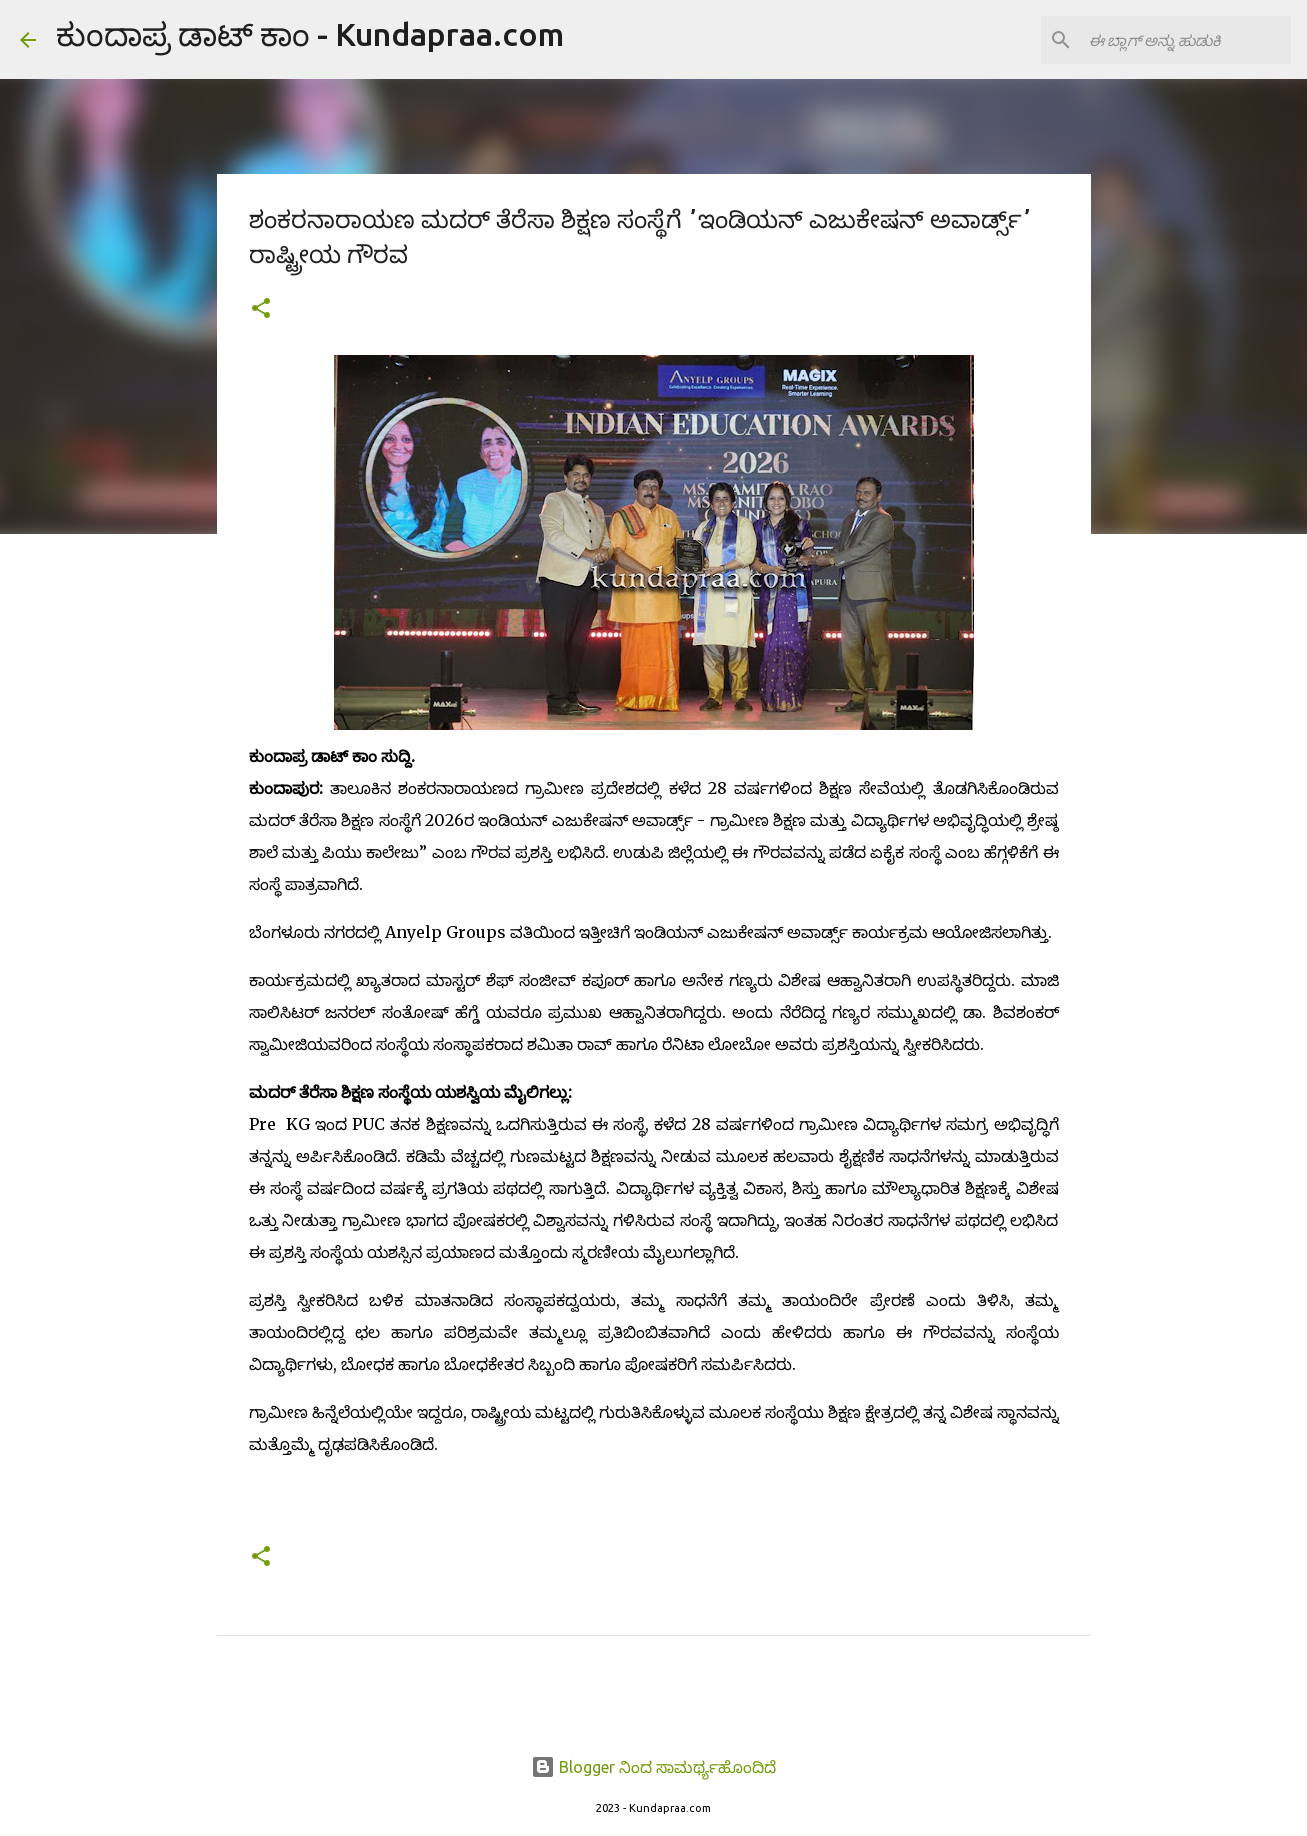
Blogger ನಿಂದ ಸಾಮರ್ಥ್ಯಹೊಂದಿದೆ (653, 1767)
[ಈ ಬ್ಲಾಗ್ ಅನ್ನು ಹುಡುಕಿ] (1186, 40)
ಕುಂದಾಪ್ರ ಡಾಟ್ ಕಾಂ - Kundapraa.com (310, 34)
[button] (261, 309)
